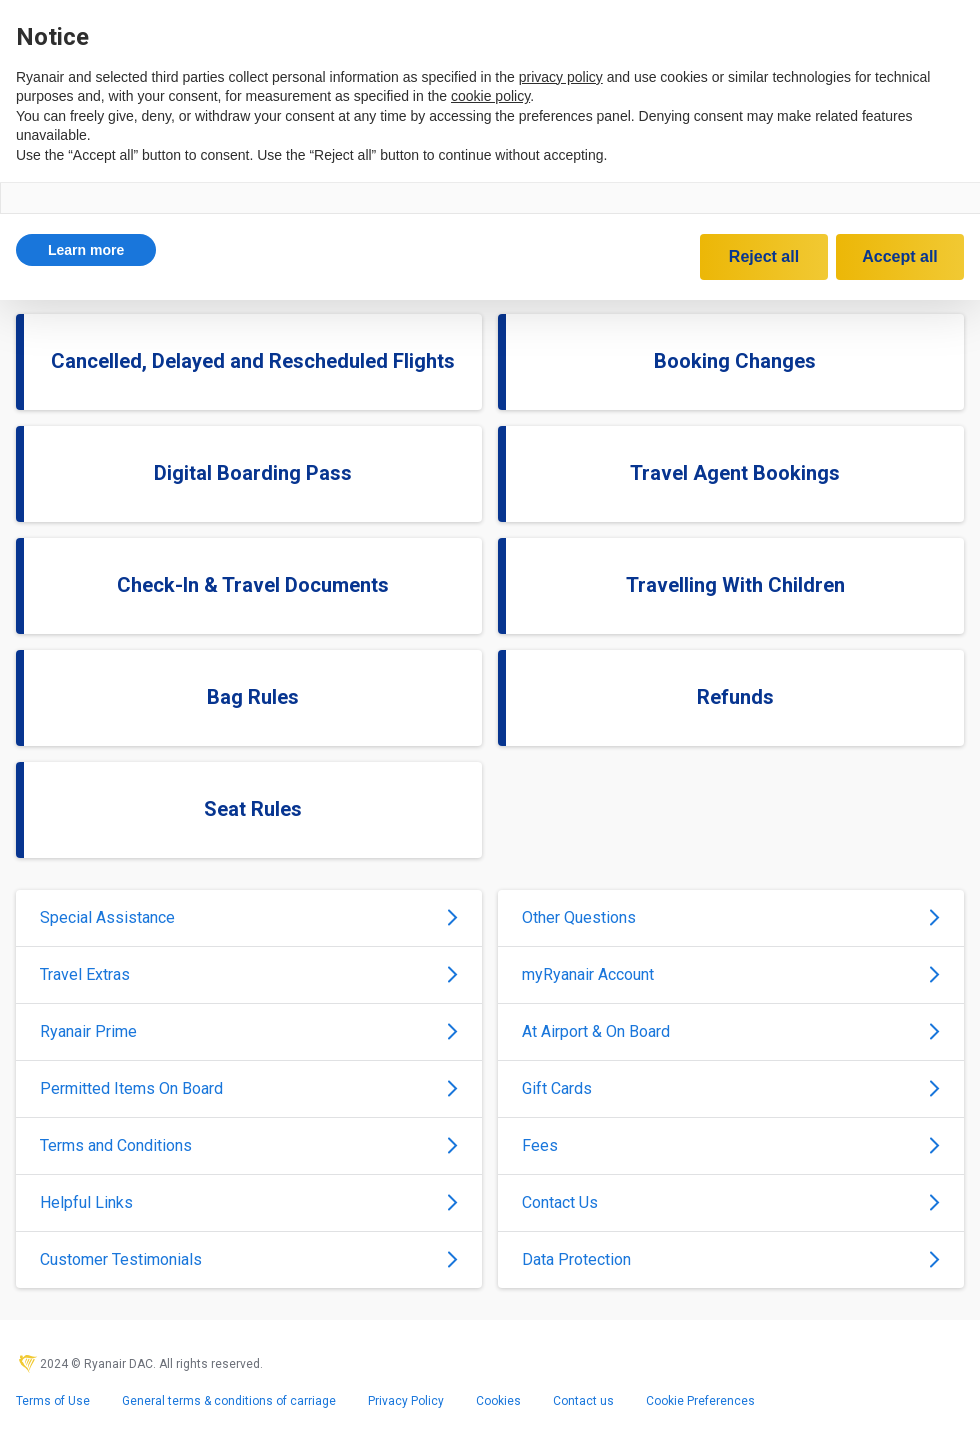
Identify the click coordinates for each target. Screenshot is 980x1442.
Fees (731, 1145)
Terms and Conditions (249, 1145)
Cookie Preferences (700, 1401)
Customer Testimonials (249, 1259)
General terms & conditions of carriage (229, 1401)
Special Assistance (249, 917)
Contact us (583, 1401)
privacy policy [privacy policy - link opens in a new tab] (561, 77)
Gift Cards (731, 1088)
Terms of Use (53, 1401)
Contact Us (731, 1202)
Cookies (498, 1401)
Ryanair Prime (249, 1031)
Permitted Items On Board (249, 1088)
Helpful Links (249, 1202)
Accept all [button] (900, 256)
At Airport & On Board (731, 1031)
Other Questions (731, 917)
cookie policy (490, 96)
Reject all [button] (764, 256)
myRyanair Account (731, 974)
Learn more (86, 250)
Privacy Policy (406, 1401)
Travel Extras (249, 974)
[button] (86, 250)
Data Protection (731, 1259)
